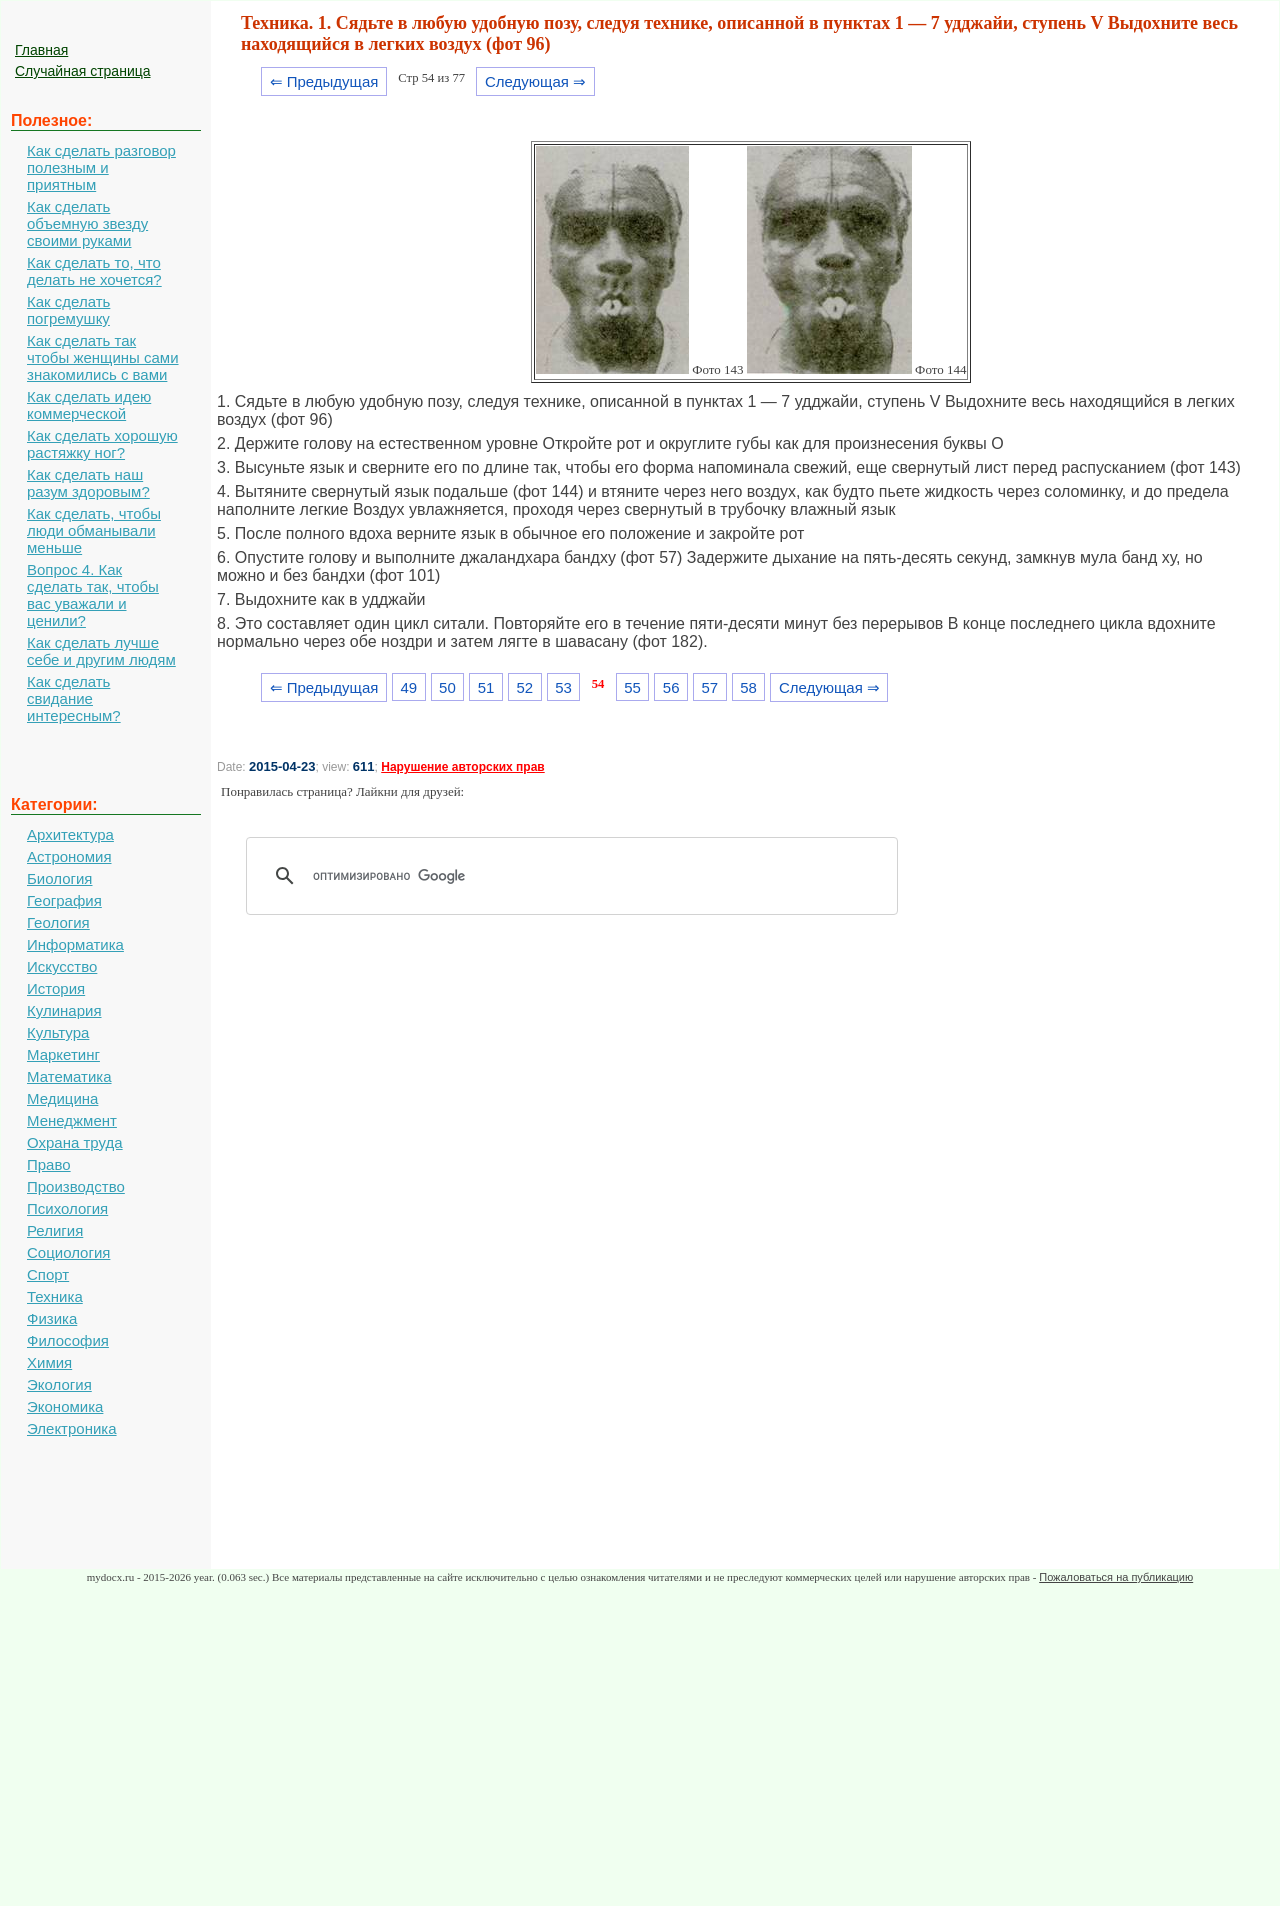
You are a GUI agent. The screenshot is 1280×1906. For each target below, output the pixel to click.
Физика (52, 1318)
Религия (55, 1230)
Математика (69, 1076)
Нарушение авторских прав (462, 767)
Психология (67, 1208)
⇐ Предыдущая (324, 81)
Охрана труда (75, 1142)
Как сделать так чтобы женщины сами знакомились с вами (103, 357)
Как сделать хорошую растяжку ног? (102, 444)
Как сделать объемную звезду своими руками (87, 223)
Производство (76, 1186)
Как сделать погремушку (68, 310)
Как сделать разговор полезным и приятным (101, 167)
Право (49, 1164)
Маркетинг (63, 1054)
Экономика (65, 1406)
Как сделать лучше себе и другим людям (101, 651)
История (56, 988)
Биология (59, 878)
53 (563, 687)
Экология (59, 1384)
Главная (41, 50)
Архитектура (70, 834)
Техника (55, 1296)
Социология (68, 1252)
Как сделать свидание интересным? (74, 698)
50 (447, 687)
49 (408, 687)
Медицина (62, 1098)
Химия (49, 1362)
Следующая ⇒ (535, 81)
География (64, 900)
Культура (58, 1032)
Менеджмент (72, 1120)
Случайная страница (83, 71)
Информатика (75, 944)
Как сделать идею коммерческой (89, 405)
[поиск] (579, 876)
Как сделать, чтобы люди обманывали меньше (94, 530)
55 (632, 687)
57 (710, 687)
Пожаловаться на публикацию (1116, 1577)
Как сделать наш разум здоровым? (88, 483)
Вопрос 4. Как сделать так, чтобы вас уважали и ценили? (93, 595)
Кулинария (64, 1010)
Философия (68, 1340)
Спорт (48, 1274)
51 (486, 687)
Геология (58, 922)
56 (671, 687)
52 (524, 687)
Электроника (72, 1428)
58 (748, 687)
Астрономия (69, 856)
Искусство (62, 966)
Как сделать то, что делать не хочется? (94, 271)
